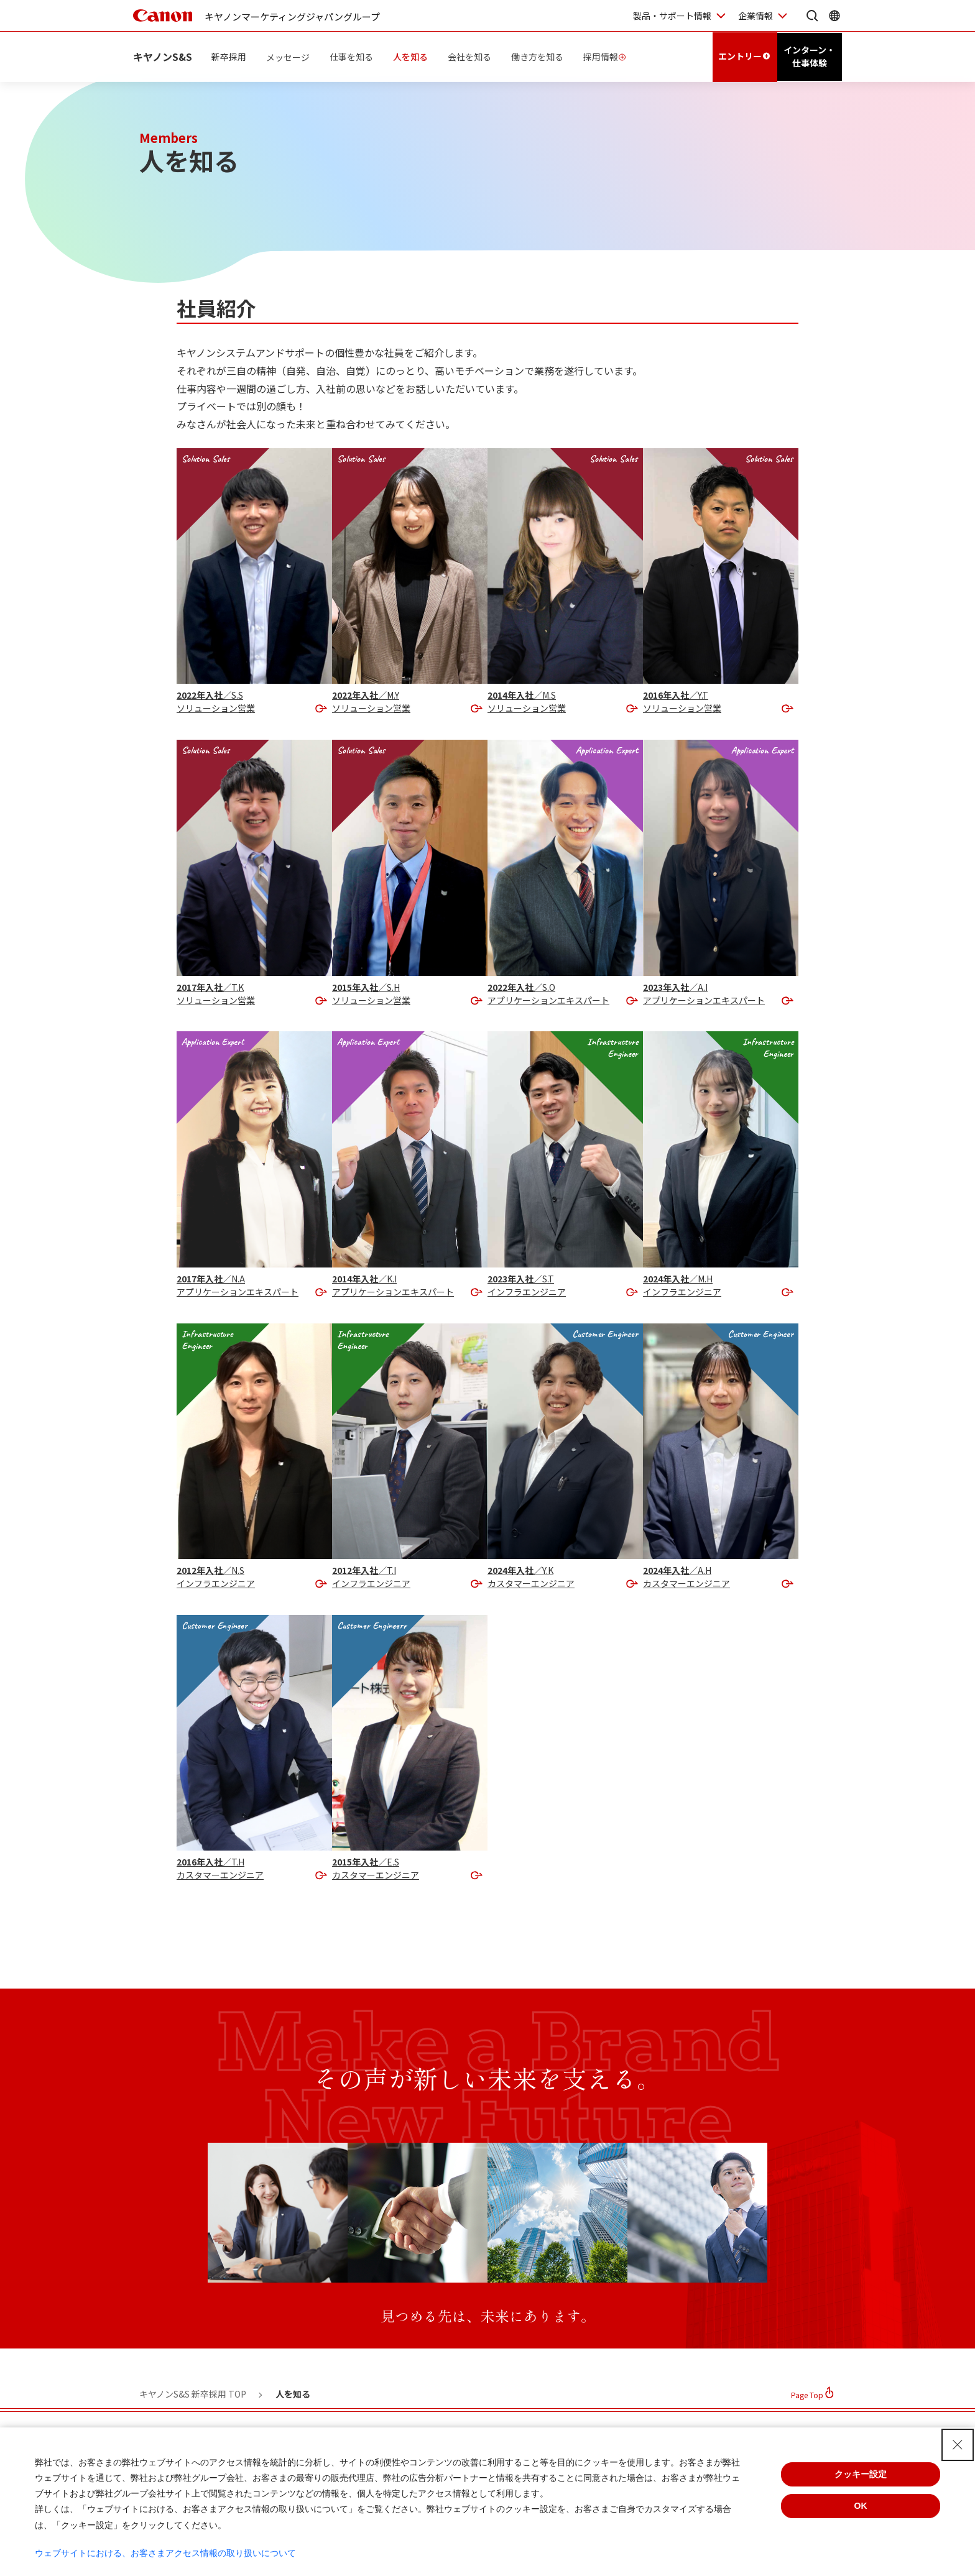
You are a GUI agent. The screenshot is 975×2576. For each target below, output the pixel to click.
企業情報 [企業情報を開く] (755, 15)
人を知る (411, 56)
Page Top (807, 2395)
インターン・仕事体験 (809, 56)
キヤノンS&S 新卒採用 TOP (192, 2394)
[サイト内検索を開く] (812, 15)
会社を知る (470, 56)
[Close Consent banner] (957, 2445)
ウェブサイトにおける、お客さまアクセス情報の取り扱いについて (165, 2553)
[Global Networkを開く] (834, 15)
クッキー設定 (860, 2474)
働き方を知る (538, 56)
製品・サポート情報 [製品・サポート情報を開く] (672, 15)
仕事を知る (352, 56)
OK (860, 2506)
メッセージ (288, 56)
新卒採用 (229, 56)
